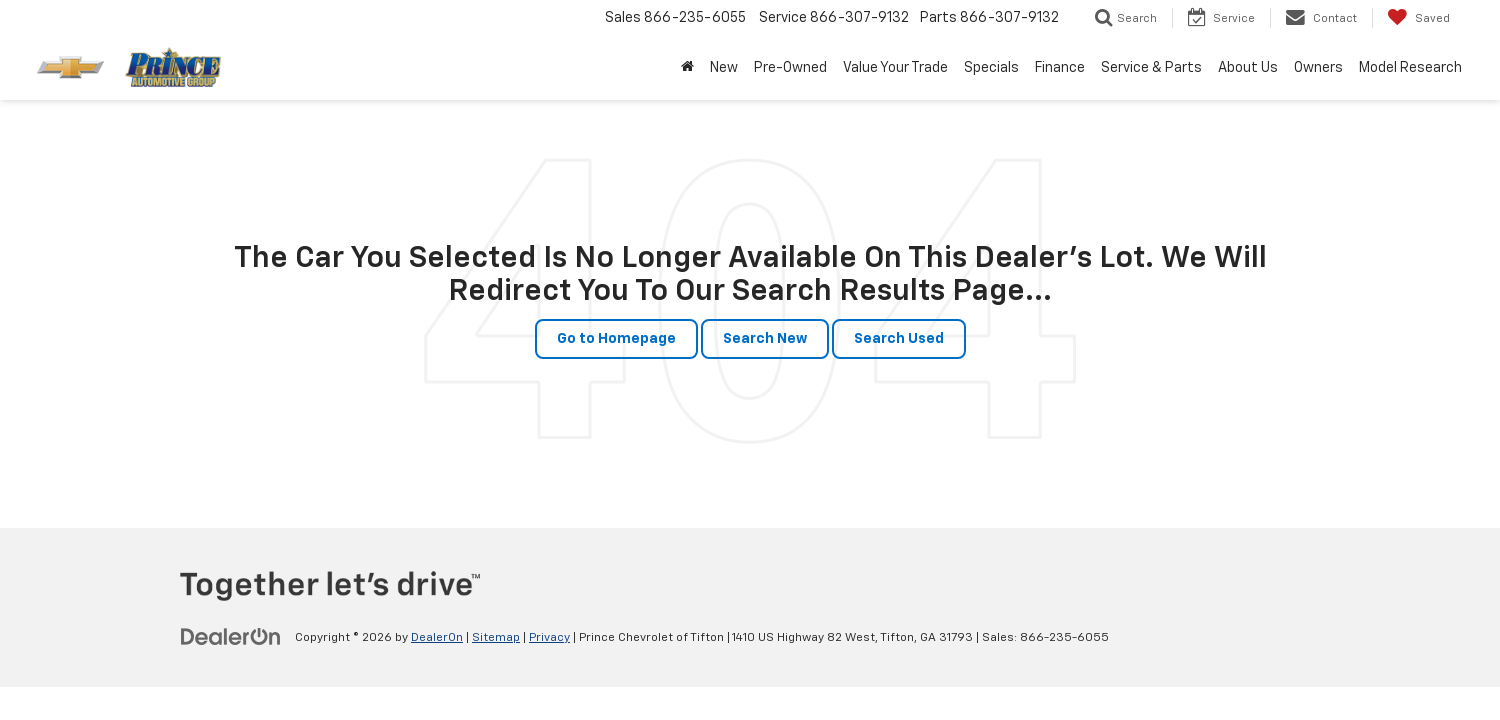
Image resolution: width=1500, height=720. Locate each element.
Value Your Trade (895, 68)
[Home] (687, 68)
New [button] (724, 68)
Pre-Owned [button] (790, 68)
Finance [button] (1060, 68)
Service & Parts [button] (1151, 68)
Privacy (549, 638)
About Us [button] (1248, 68)
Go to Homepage (616, 339)
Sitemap (496, 638)
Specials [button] (991, 68)
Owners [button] (1318, 68)
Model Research (1410, 68)
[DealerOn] (231, 637)
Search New (765, 339)
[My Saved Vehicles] (1418, 18)
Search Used (899, 339)
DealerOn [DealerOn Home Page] (437, 638)
